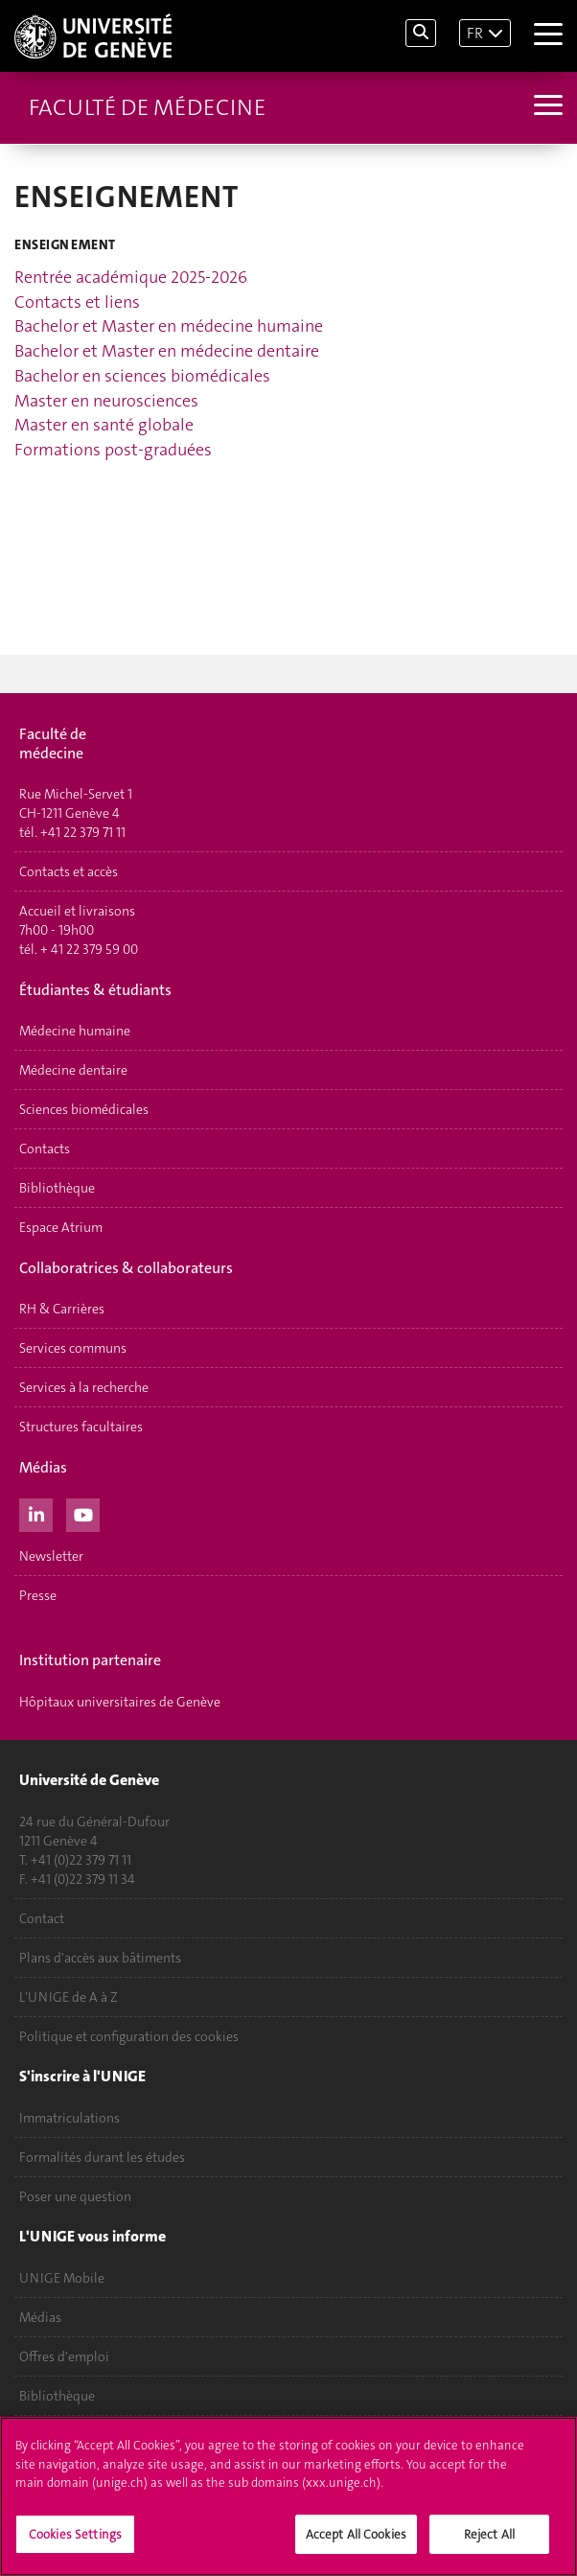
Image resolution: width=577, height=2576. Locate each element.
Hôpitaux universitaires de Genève (119, 1701)
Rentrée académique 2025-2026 (130, 277)
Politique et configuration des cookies (129, 2036)
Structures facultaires (81, 1426)
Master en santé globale (104, 424)
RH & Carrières (61, 1308)
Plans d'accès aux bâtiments (100, 1957)
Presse (38, 1595)
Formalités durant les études (102, 2157)
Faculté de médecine (147, 107)
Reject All (489, 2536)
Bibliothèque (57, 1187)
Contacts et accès (68, 871)
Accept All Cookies (356, 2536)
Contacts (44, 1148)
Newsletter (51, 1556)
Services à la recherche (84, 1387)
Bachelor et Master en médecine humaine (168, 325)
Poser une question (75, 2196)
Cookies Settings (75, 2536)
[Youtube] (82, 1513)
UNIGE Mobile (61, 2277)
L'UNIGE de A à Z (68, 1997)
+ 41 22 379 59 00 (89, 949)
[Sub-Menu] (546, 107)
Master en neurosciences (106, 400)
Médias (40, 2317)
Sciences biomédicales (84, 1109)
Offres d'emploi (64, 2356)
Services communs (73, 1348)
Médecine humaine (74, 1030)
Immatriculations (69, 2117)
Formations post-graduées (113, 449)
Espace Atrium (61, 1227)
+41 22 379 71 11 (83, 832)
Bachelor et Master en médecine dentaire (166, 350)
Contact (41, 1918)
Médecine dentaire (73, 1070)
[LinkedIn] (36, 1513)
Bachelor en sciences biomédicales (142, 375)
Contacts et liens (77, 301)
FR (475, 33)
